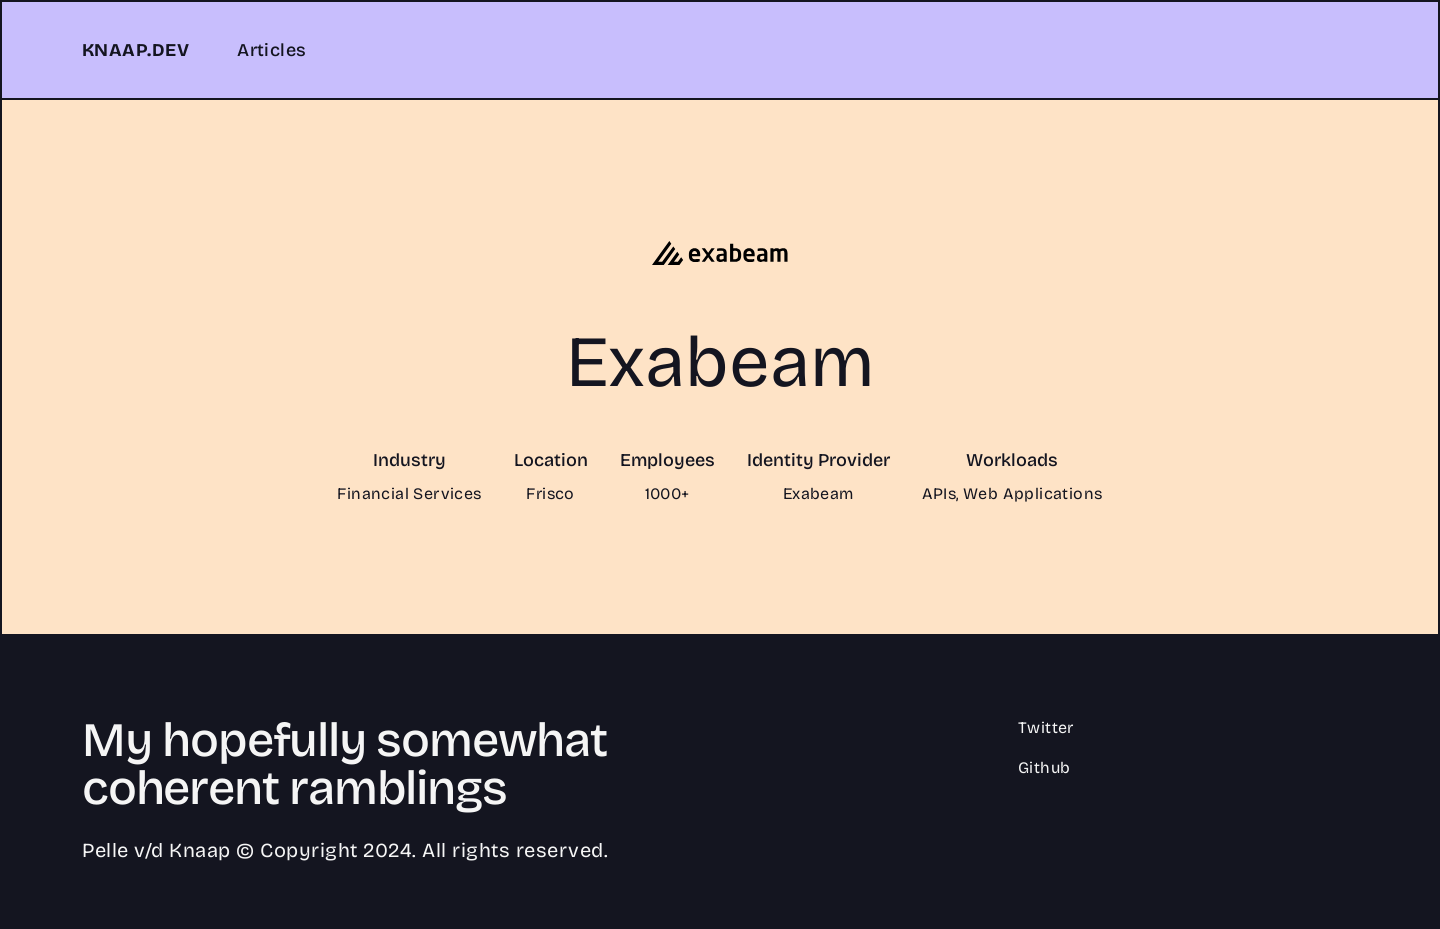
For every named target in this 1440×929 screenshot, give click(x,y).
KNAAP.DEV (135, 50)
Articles (272, 50)
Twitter (1046, 727)
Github (1044, 767)
